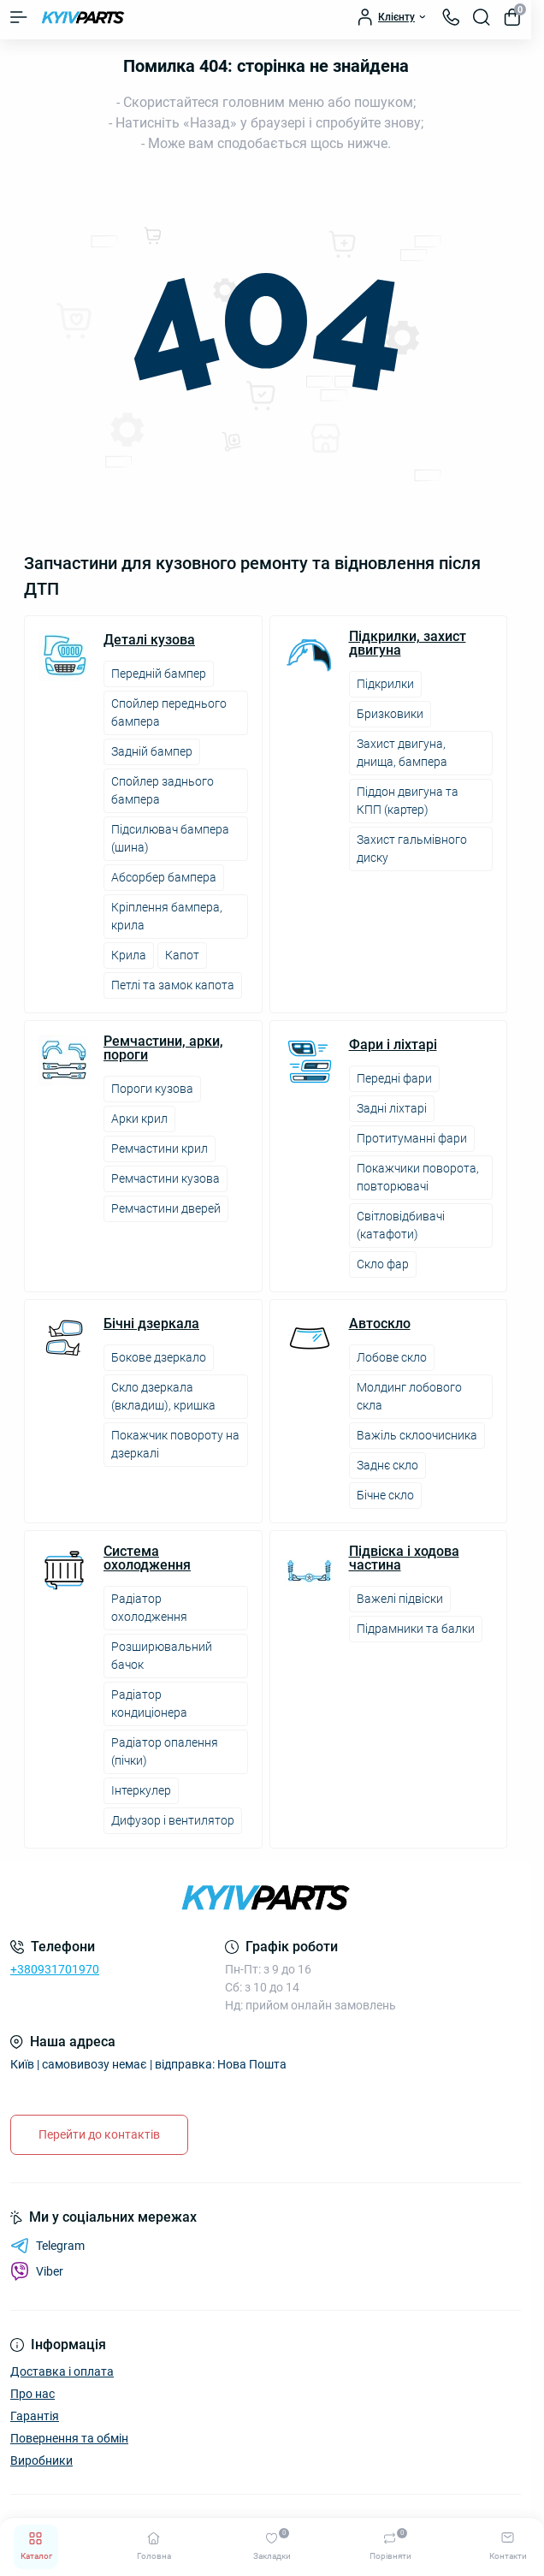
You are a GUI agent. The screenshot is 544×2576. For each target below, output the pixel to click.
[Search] (481, 17)
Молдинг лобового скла (409, 1396)
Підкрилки (385, 684)
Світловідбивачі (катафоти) (401, 1225)
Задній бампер (151, 751)
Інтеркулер (141, 1790)
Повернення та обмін (69, 2438)
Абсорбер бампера (163, 877)
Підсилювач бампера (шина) (170, 838)
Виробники (41, 2460)
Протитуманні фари (412, 1138)
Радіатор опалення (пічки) (164, 1751)
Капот (182, 955)
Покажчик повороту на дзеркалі (175, 1444)
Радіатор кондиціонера (149, 1703)
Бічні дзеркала (151, 1324)
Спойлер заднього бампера (162, 790)
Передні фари (394, 1078)
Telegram (47, 2245)
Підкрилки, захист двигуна (407, 643)
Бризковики (390, 714)
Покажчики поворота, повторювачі (418, 1177)
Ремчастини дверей (166, 1208)
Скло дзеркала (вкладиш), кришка (163, 1396)
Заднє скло (387, 1465)
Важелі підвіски (400, 1599)
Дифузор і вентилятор (172, 1820)
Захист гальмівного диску (412, 848)
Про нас (32, 2394)
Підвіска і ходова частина (404, 1558)
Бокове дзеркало (158, 1357)
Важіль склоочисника (417, 1435)
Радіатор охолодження (149, 1607)
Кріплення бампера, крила (166, 916)
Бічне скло (385, 1495)
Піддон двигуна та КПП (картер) (407, 800)
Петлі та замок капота (172, 985)
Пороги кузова (152, 1088)
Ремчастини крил (159, 1148)
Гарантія (34, 2416)
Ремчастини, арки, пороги (163, 1048)
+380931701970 (54, 1969)
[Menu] (18, 17)
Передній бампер (158, 673)
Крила (128, 955)
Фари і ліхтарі (393, 1045)
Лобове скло (392, 1357)
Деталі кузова (149, 640)
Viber (36, 2271)
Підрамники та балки (416, 1628)
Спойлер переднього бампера (169, 712)
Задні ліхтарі (392, 1108)
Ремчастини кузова (165, 1178)
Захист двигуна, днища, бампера (402, 753)
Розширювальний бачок (161, 1655)
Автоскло (380, 1324)
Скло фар (383, 1264)
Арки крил (139, 1118)
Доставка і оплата (62, 2371)
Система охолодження (147, 1558)
